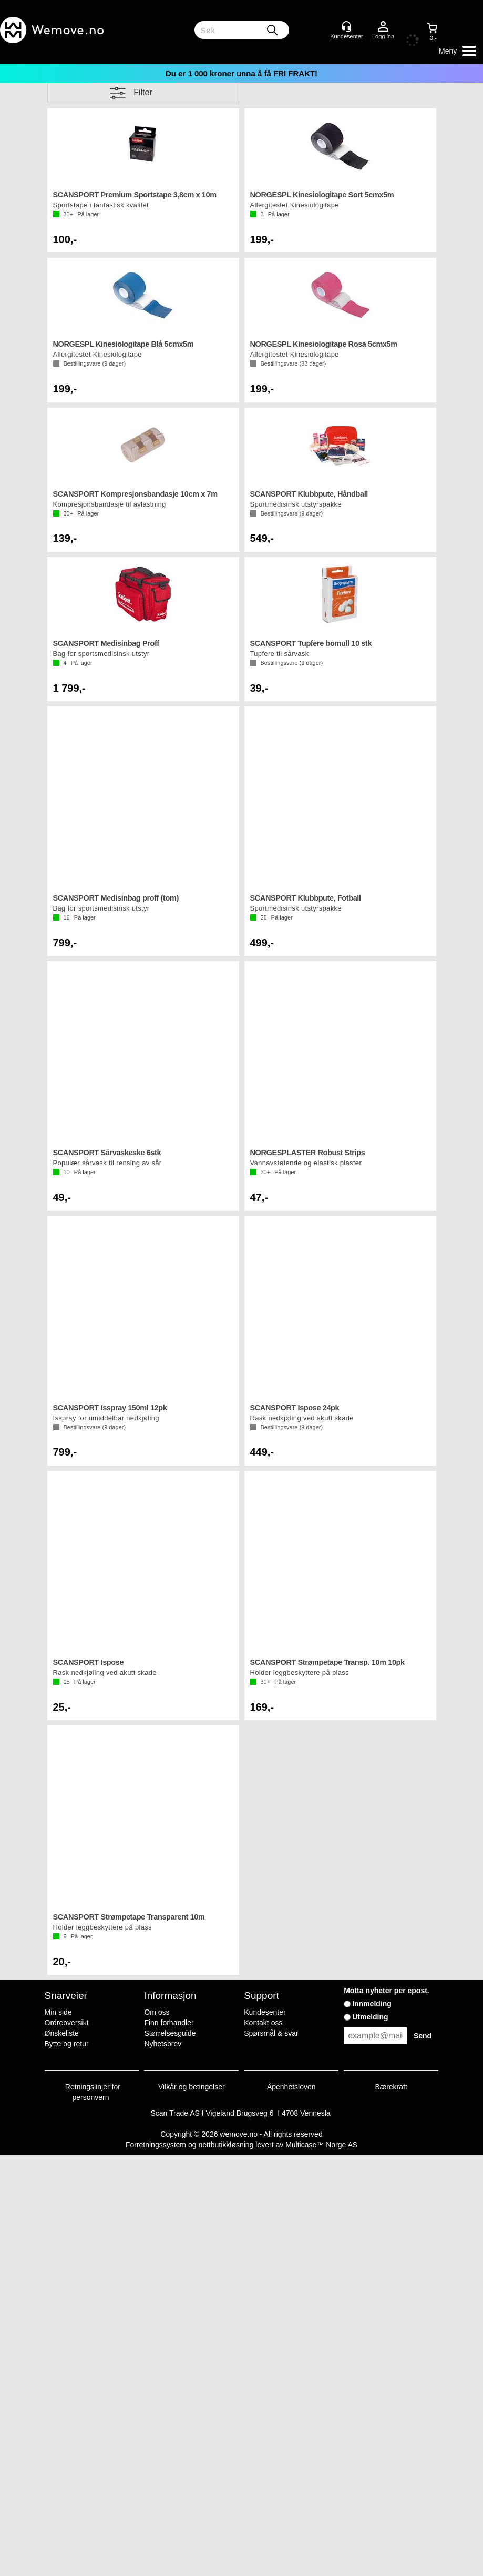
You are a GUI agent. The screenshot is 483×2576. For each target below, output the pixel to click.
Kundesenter (264, 2012)
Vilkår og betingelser (191, 2087)
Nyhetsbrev (162, 2043)
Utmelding (370, 2017)
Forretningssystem (156, 2144)
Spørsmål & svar (271, 2033)
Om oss (156, 2012)
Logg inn (383, 27)
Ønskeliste (62, 2033)
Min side (58, 2012)
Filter (142, 92)
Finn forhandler (168, 2022)
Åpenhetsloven (291, 2087)
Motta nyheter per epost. (386, 1990)
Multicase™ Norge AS (321, 2144)
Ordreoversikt (67, 2022)
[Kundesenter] (346, 26)
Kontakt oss (263, 2022)
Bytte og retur (67, 2043)
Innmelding (372, 2003)
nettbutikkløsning (225, 2144)
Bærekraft (391, 2087)
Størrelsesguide (170, 2033)
